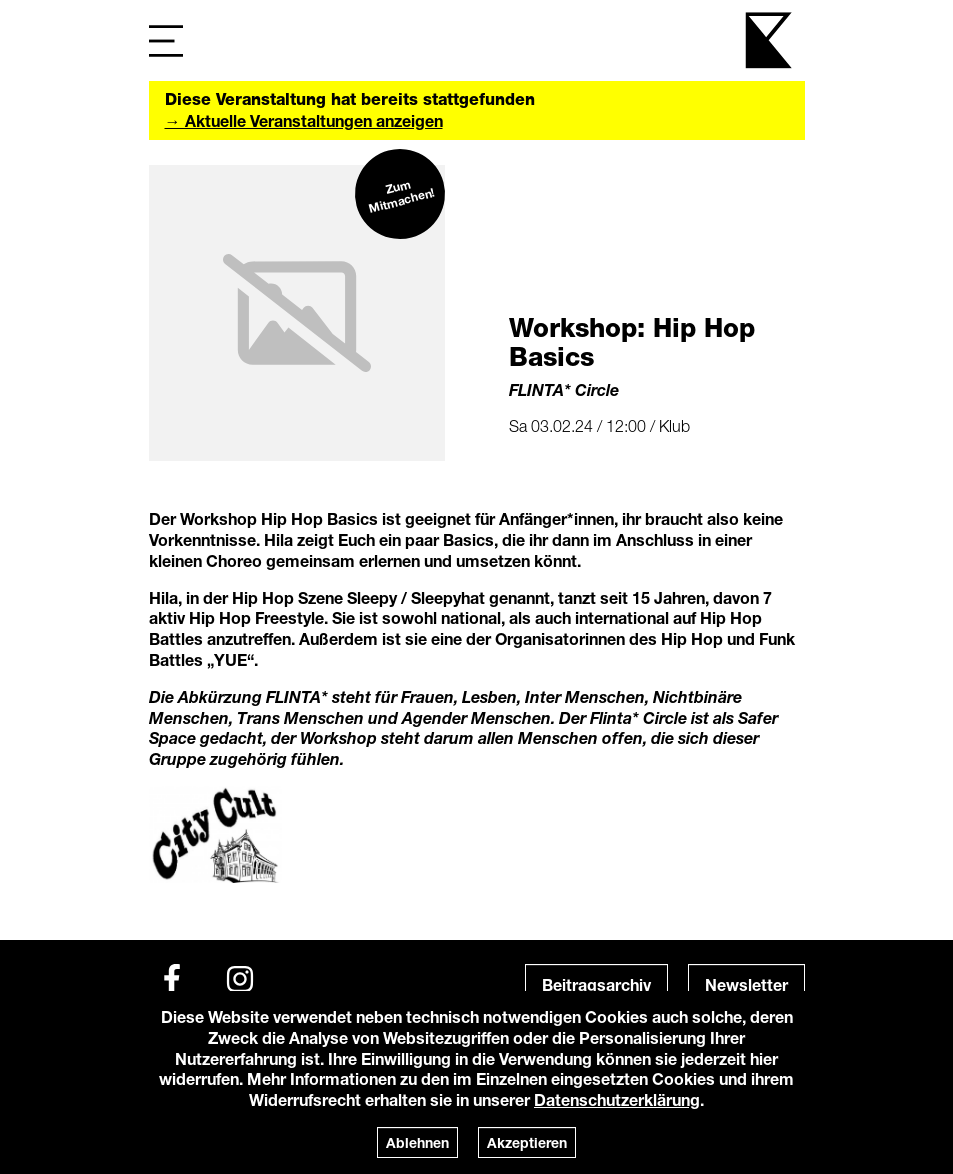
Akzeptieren (527, 1142)
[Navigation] (166, 40)
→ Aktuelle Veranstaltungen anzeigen (304, 120)
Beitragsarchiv (596, 984)
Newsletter (746, 984)
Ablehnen (417, 1142)
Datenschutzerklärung (617, 1099)
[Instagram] (240, 979)
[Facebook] (172, 979)
